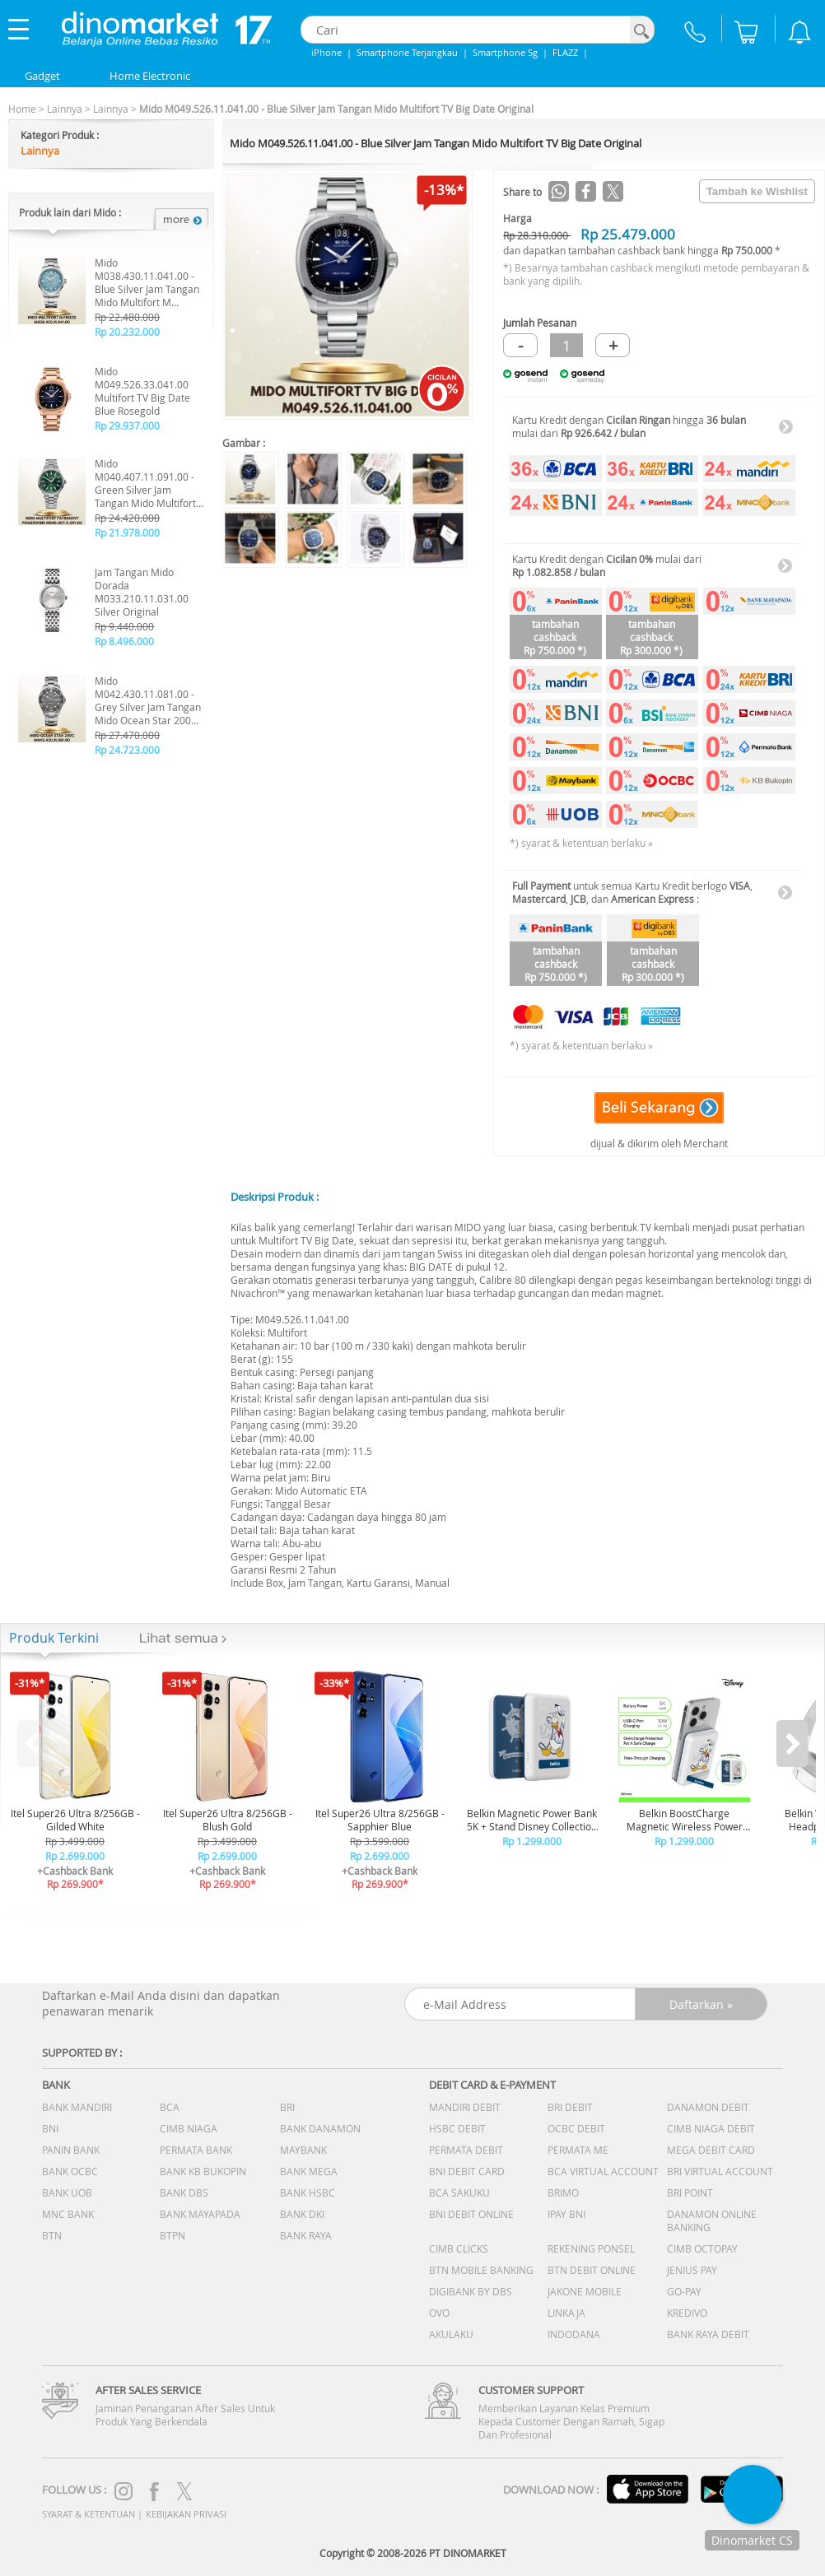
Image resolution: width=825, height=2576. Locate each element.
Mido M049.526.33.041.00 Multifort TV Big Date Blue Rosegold (142, 391)
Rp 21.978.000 (127, 532)
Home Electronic (150, 75)
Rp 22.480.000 (127, 316)
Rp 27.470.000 (127, 735)
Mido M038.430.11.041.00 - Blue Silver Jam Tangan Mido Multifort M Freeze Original (147, 282)
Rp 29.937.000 (127, 425)
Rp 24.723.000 (127, 749)
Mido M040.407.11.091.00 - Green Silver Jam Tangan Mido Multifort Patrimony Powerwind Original (145, 483)
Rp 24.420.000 (127, 517)
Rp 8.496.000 (124, 641)
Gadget (42, 75)
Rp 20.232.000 (127, 331)
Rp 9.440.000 (124, 626)
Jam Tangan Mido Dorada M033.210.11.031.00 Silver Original (142, 591)
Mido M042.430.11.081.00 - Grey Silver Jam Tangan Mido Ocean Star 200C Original (148, 700)
